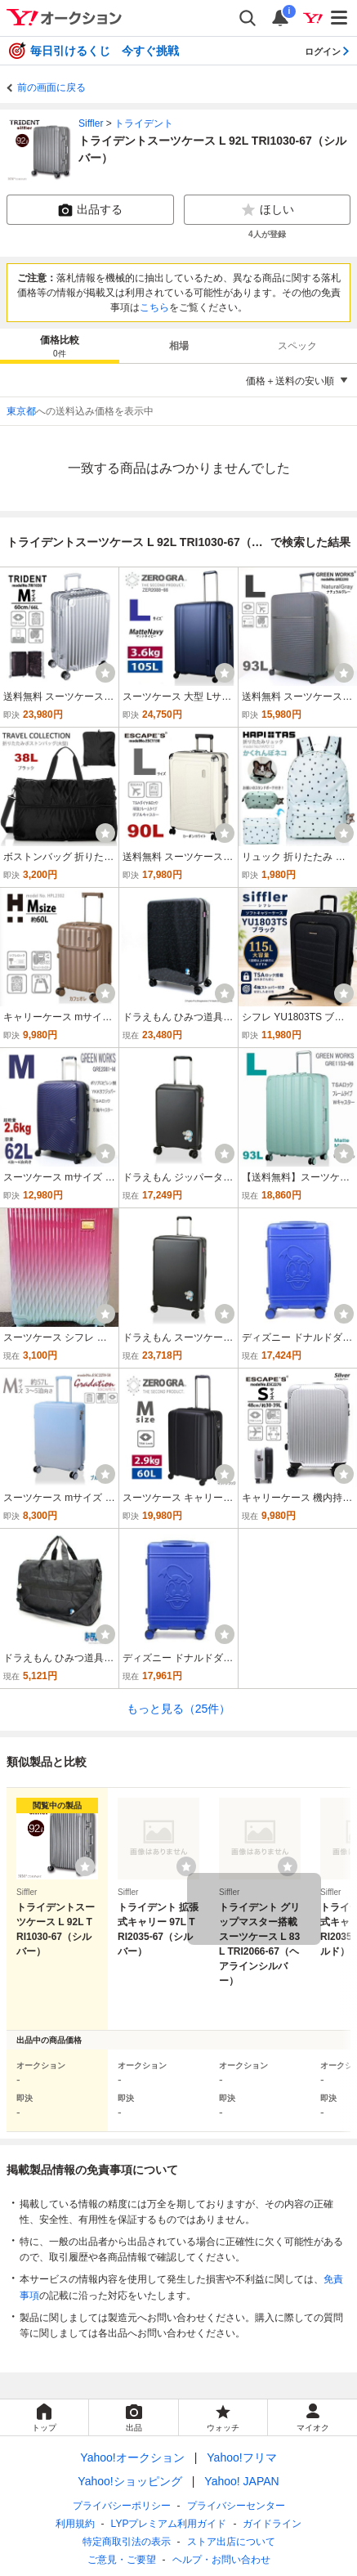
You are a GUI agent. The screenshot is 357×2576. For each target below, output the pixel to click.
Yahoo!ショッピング (129, 2481)
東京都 (21, 411)
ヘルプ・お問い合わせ (221, 2559)
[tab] (59, 346)
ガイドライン (272, 2523)
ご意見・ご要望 (121, 2559)
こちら (154, 307)
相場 (179, 346)
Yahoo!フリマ (241, 2457)
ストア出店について (231, 2541)
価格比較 (59, 347)
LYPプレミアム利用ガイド (169, 2523)
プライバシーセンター (236, 2505)
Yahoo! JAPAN (241, 2481)
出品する (90, 210)
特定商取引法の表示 (127, 2541)
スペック (297, 346)
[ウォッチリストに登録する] (85, 1866)
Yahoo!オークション (132, 2457)
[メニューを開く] (339, 18)
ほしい (267, 210)
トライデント (143, 123)
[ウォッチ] (105, 673)
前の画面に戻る (51, 87)
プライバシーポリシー (122, 2505)
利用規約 (75, 2523)
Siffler (90, 123)
